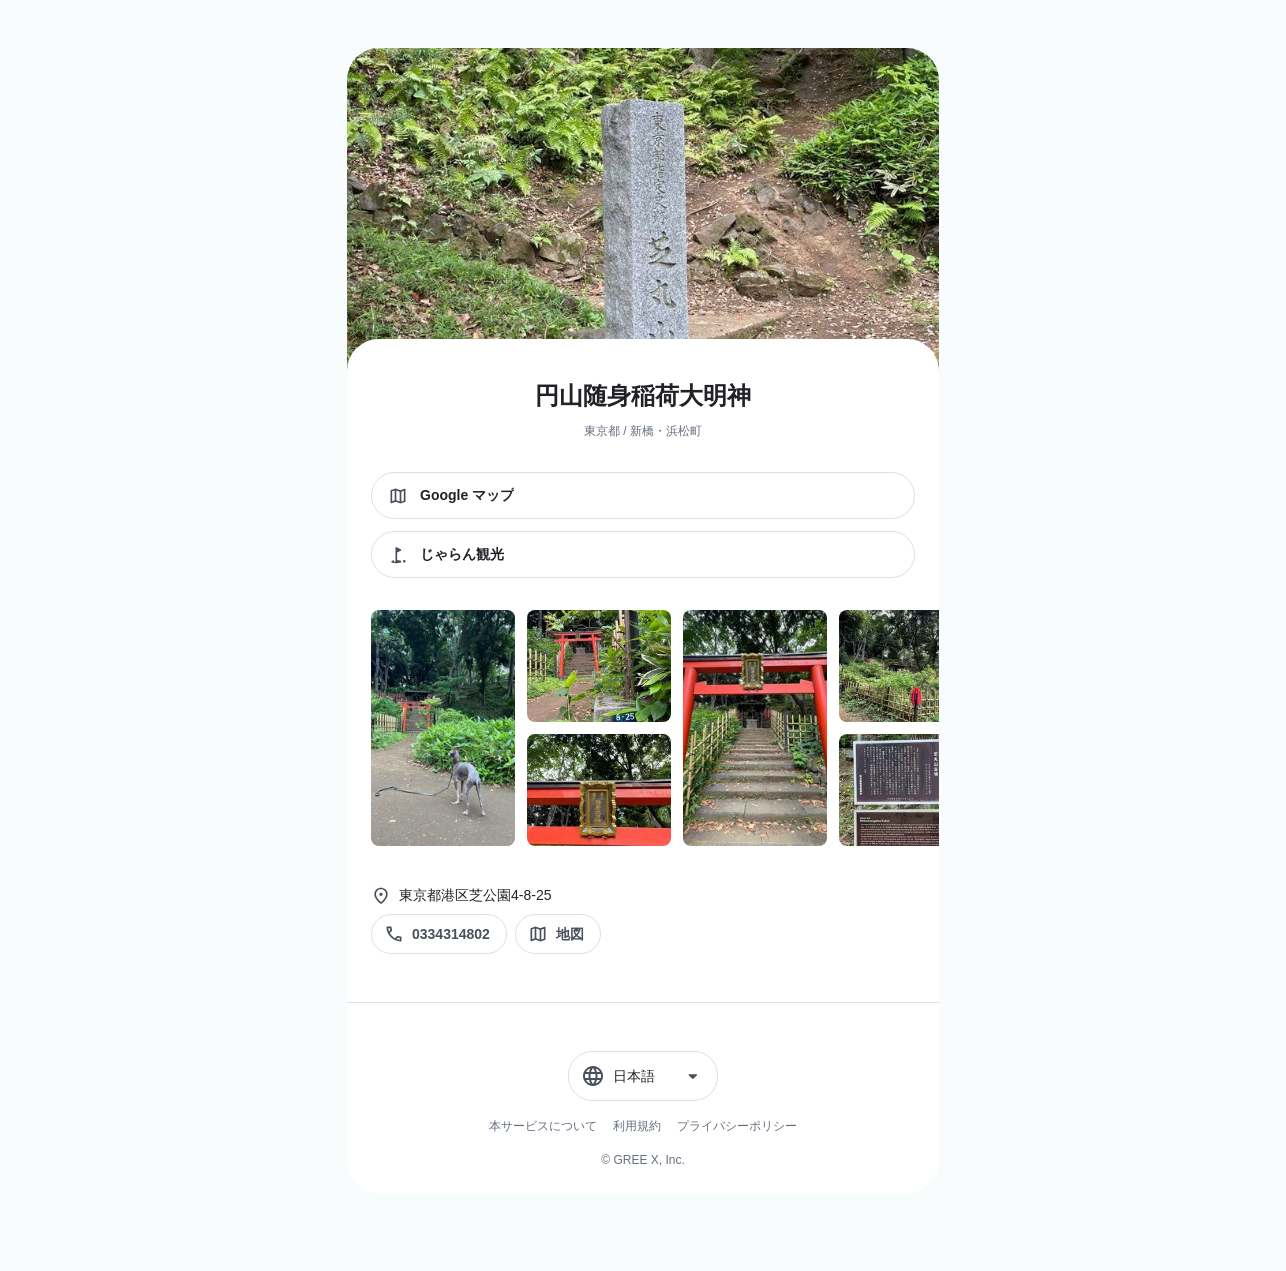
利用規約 (637, 1126)
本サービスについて (543, 1126)
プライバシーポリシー (737, 1126)
